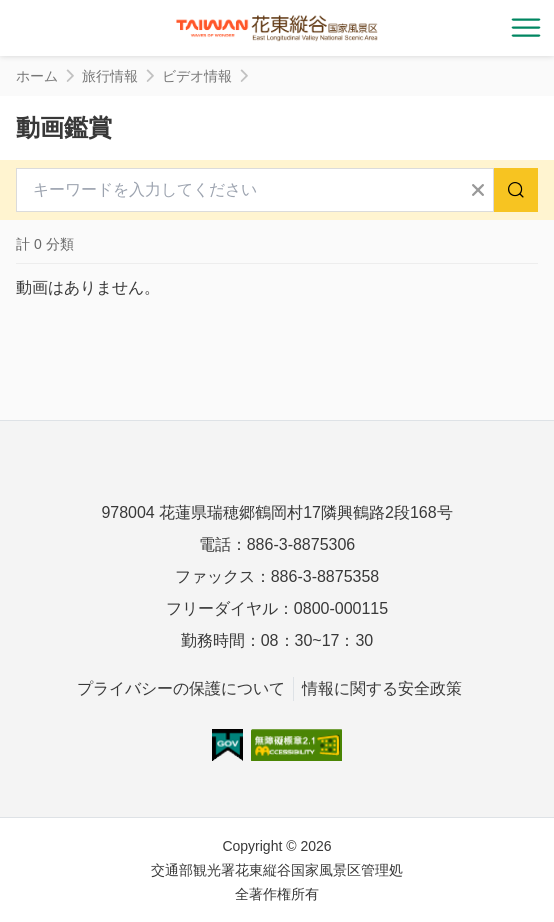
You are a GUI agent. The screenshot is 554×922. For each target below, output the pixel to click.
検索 (516, 190)
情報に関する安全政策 (382, 688)
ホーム (37, 76)
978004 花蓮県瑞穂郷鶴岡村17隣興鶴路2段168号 (276, 512)
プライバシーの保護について (181, 688)
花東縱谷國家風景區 (277, 28)
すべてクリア (478, 190)
